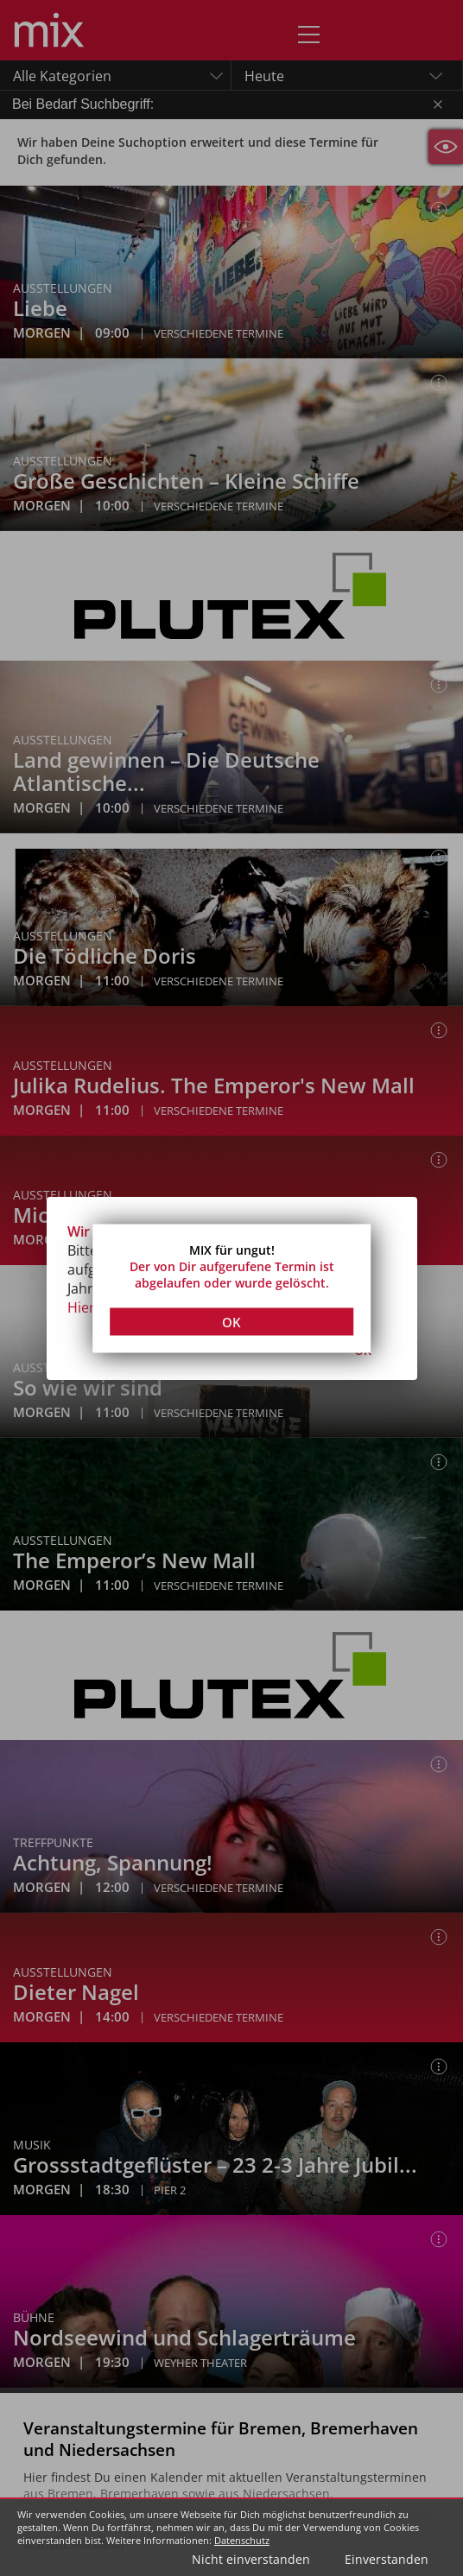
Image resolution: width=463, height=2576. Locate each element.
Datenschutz (242, 2540)
